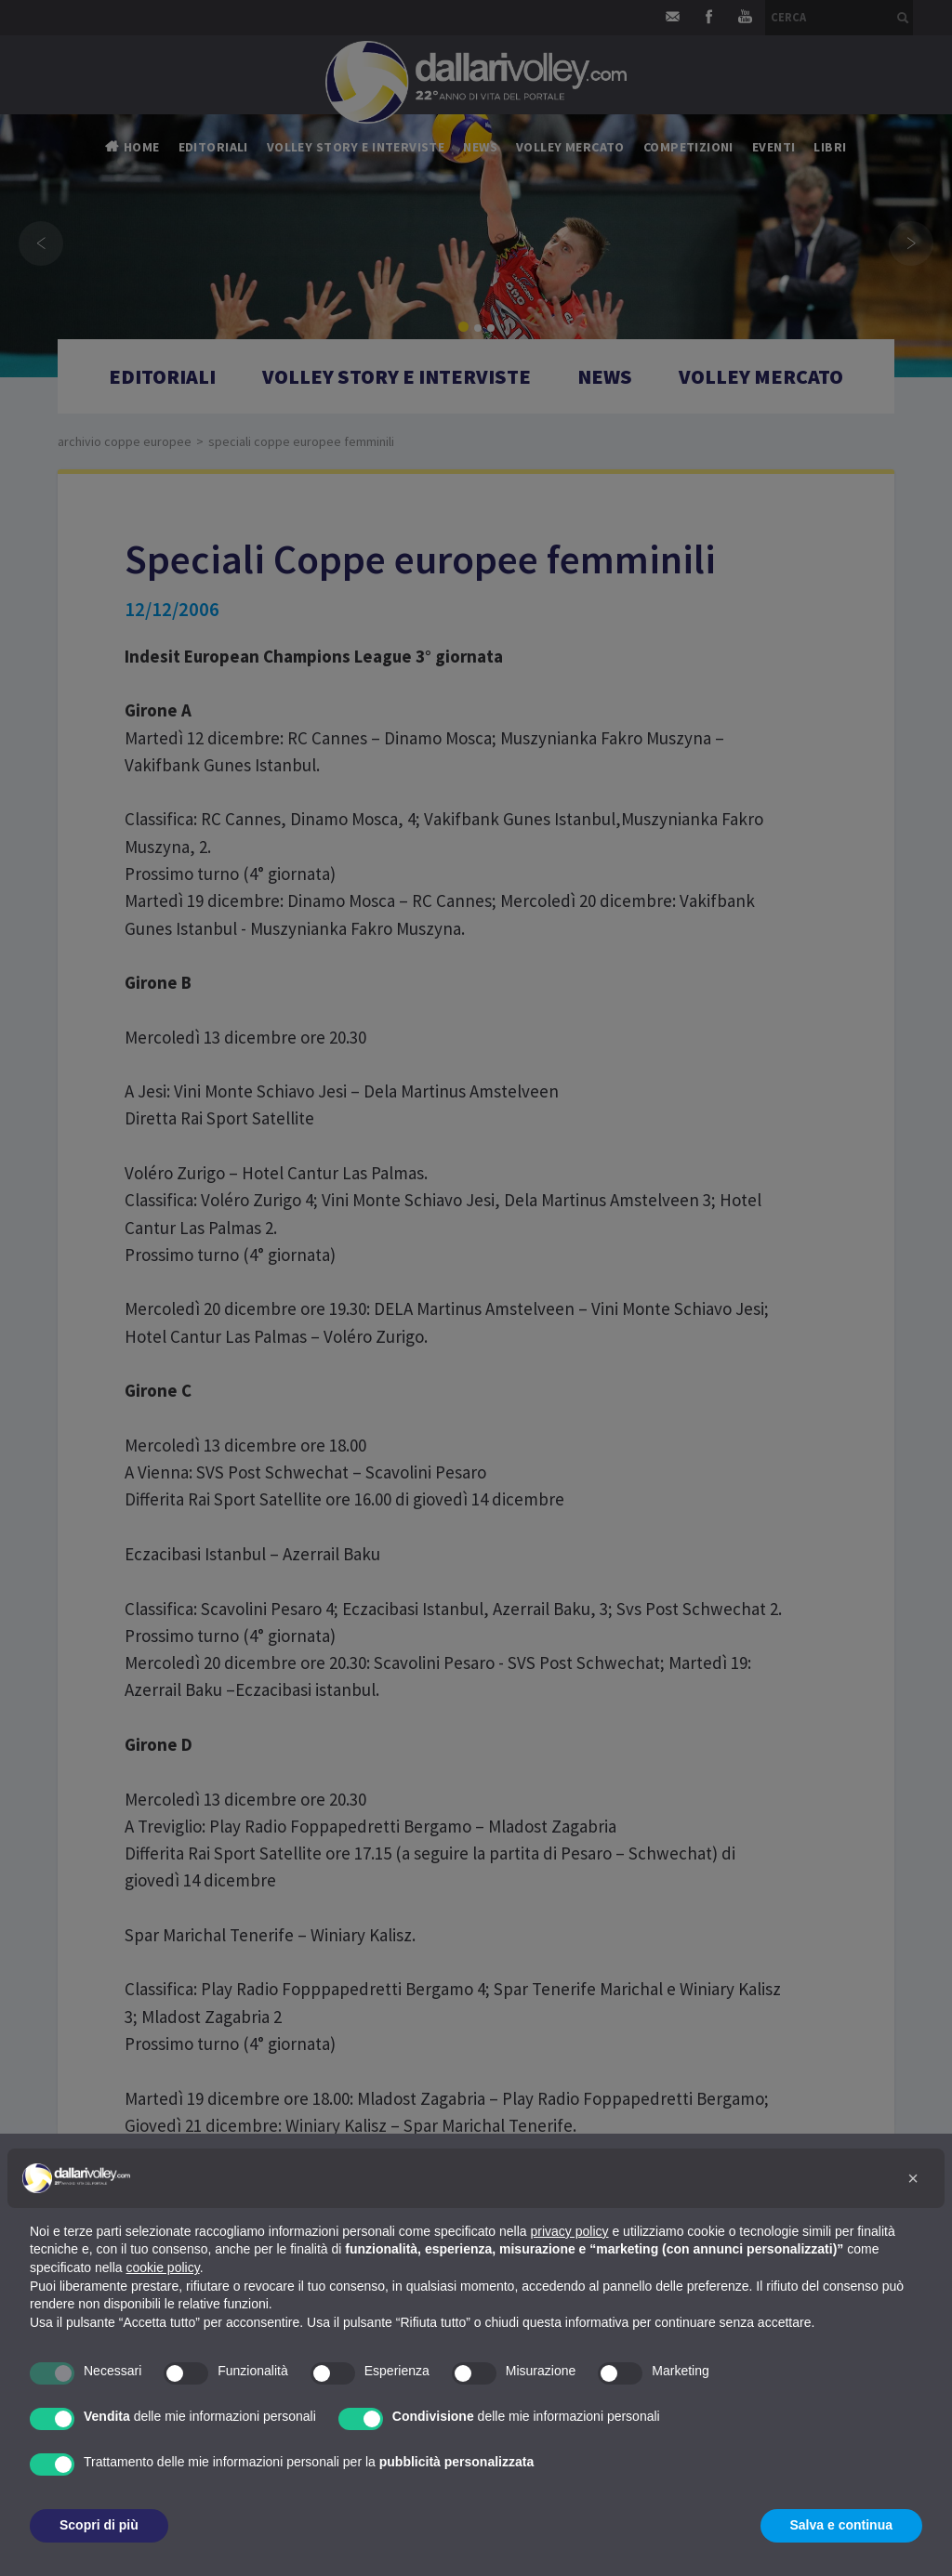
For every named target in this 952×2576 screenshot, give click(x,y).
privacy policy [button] (570, 2231)
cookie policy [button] (163, 2267)
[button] (913, 2178)
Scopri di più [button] (99, 2524)
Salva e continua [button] (841, 2524)
